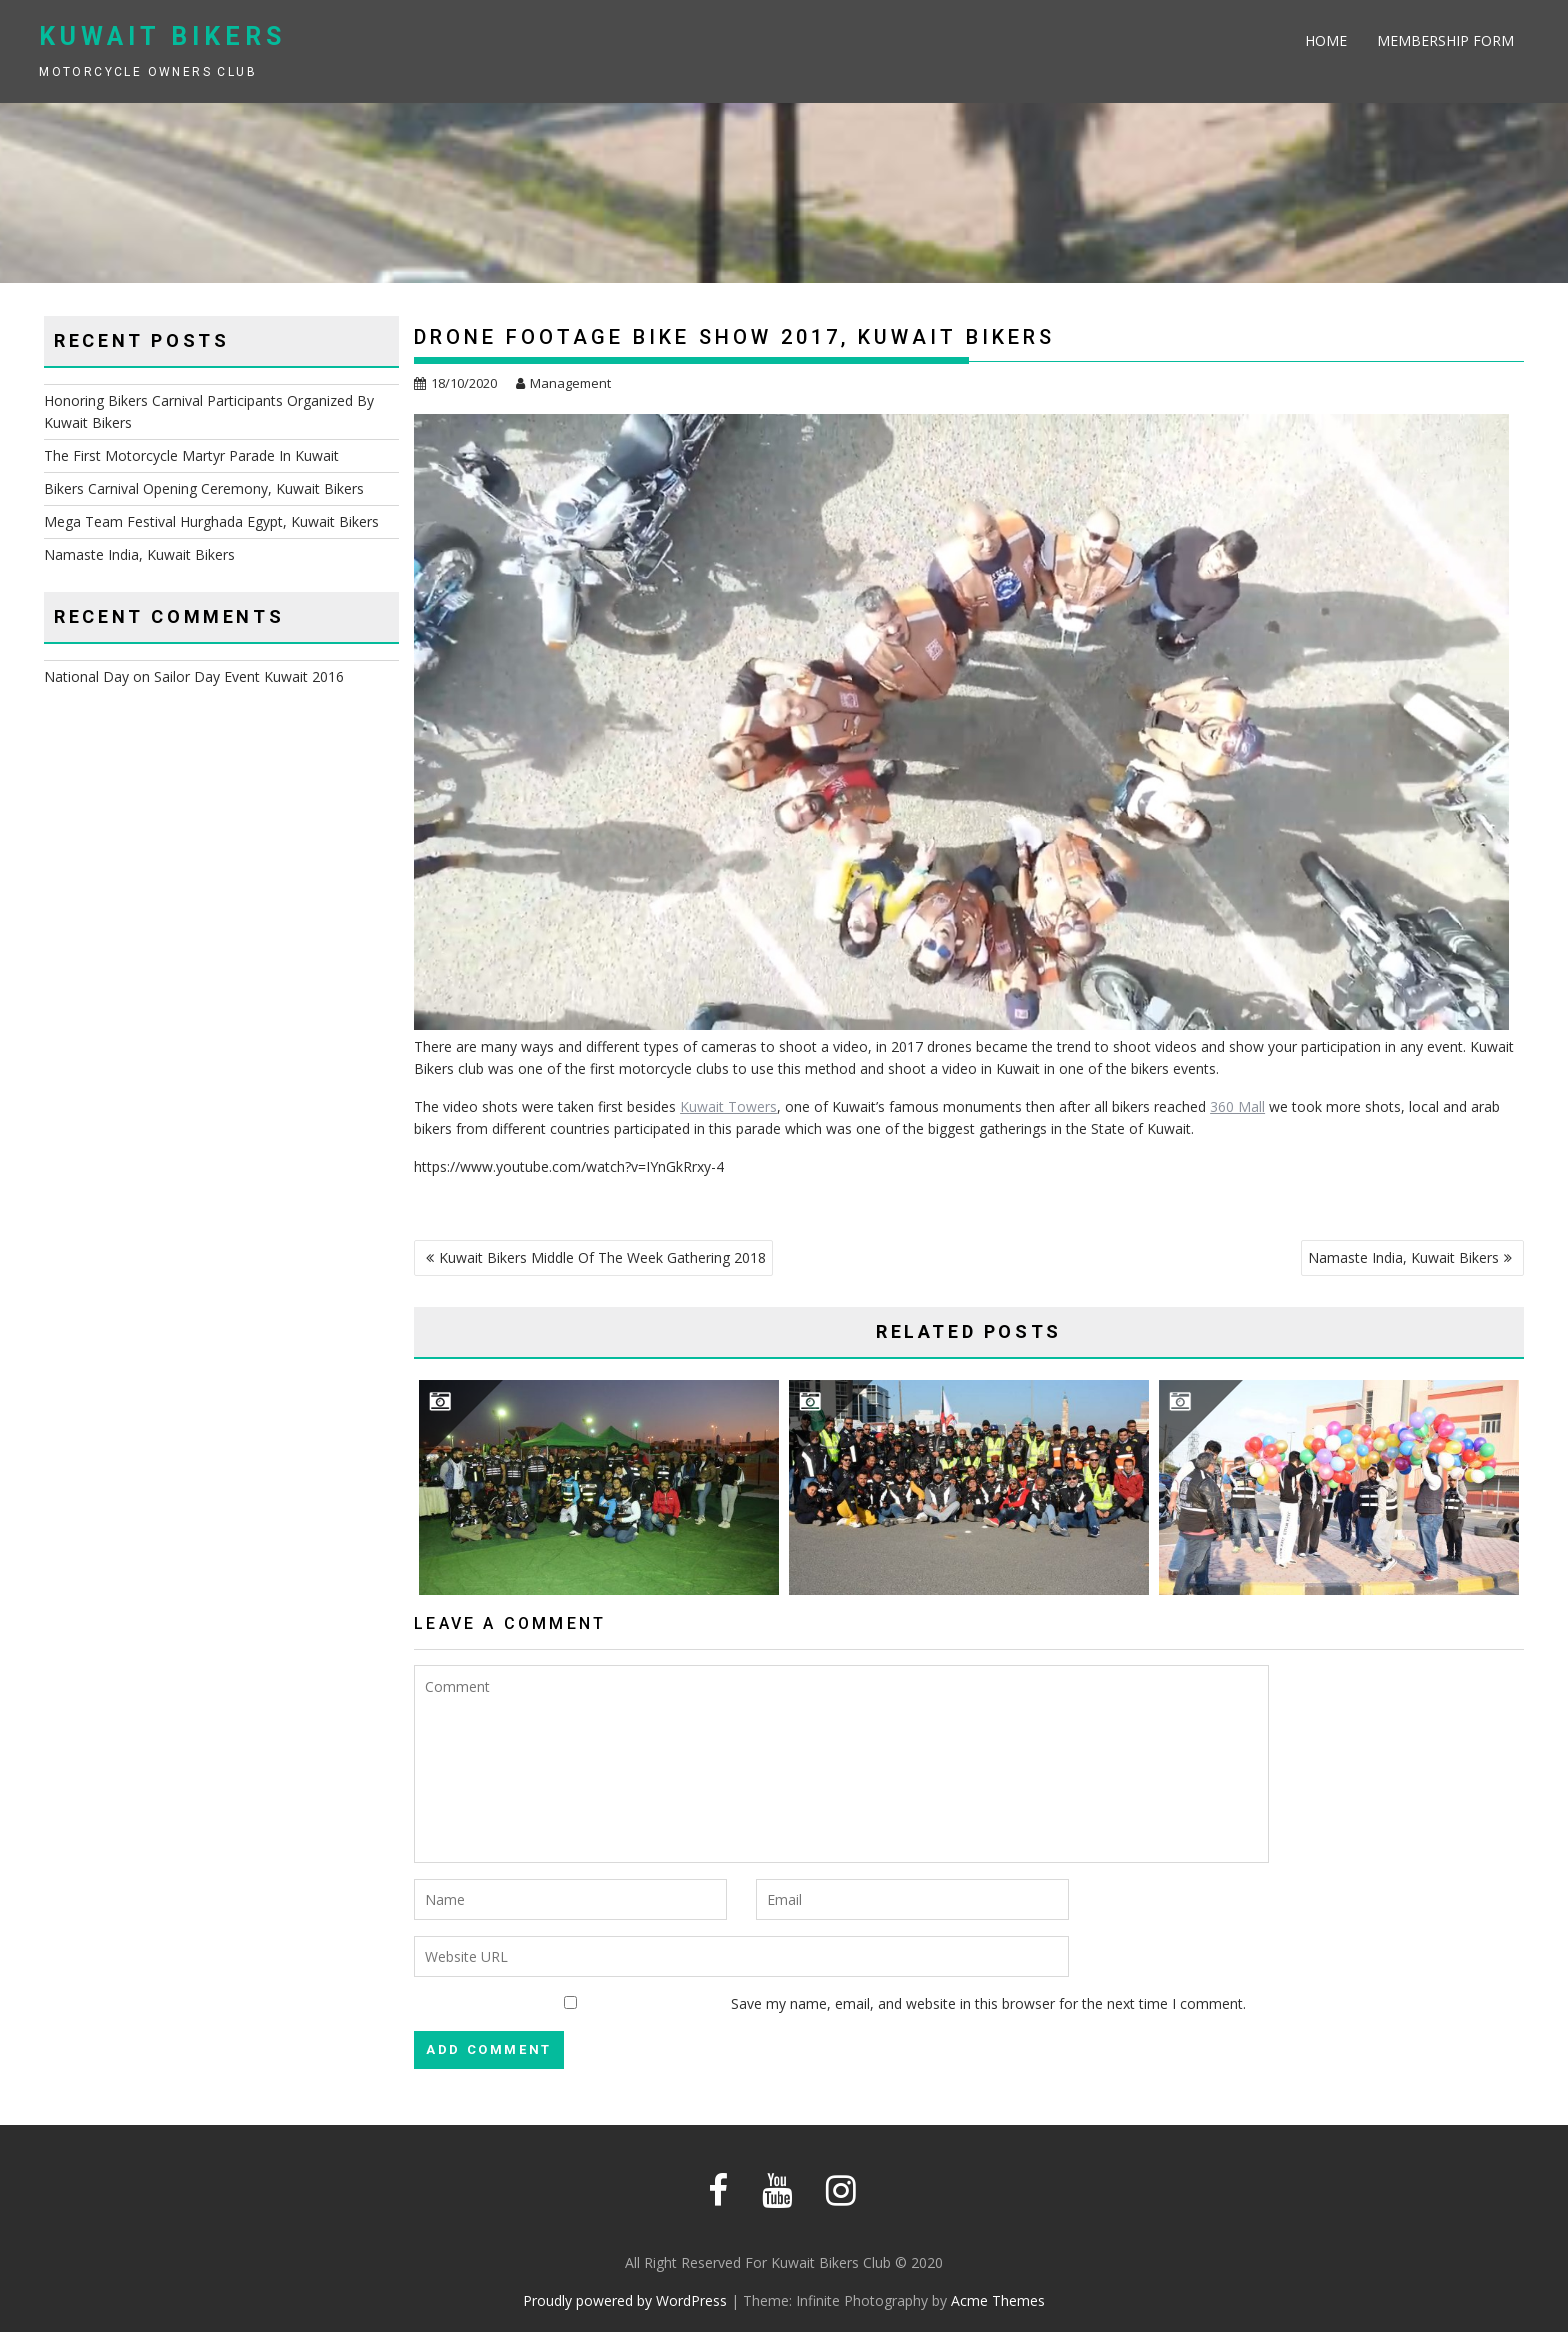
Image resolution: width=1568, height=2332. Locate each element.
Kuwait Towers (728, 1106)
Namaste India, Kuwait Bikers (1403, 1257)
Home (1326, 40)
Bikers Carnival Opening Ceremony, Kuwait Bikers (204, 488)
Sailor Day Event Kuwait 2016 (249, 676)
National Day (86, 676)
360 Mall (1237, 1106)
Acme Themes (998, 2300)
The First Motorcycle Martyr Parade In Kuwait (191, 455)
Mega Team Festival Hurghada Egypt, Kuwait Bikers (211, 521)
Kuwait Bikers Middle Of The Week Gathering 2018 (602, 1257)
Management (563, 383)
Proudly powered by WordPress (625, 2300)
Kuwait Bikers (162, 36)
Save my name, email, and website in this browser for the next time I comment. (988, 2003)
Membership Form (1445, 40)
